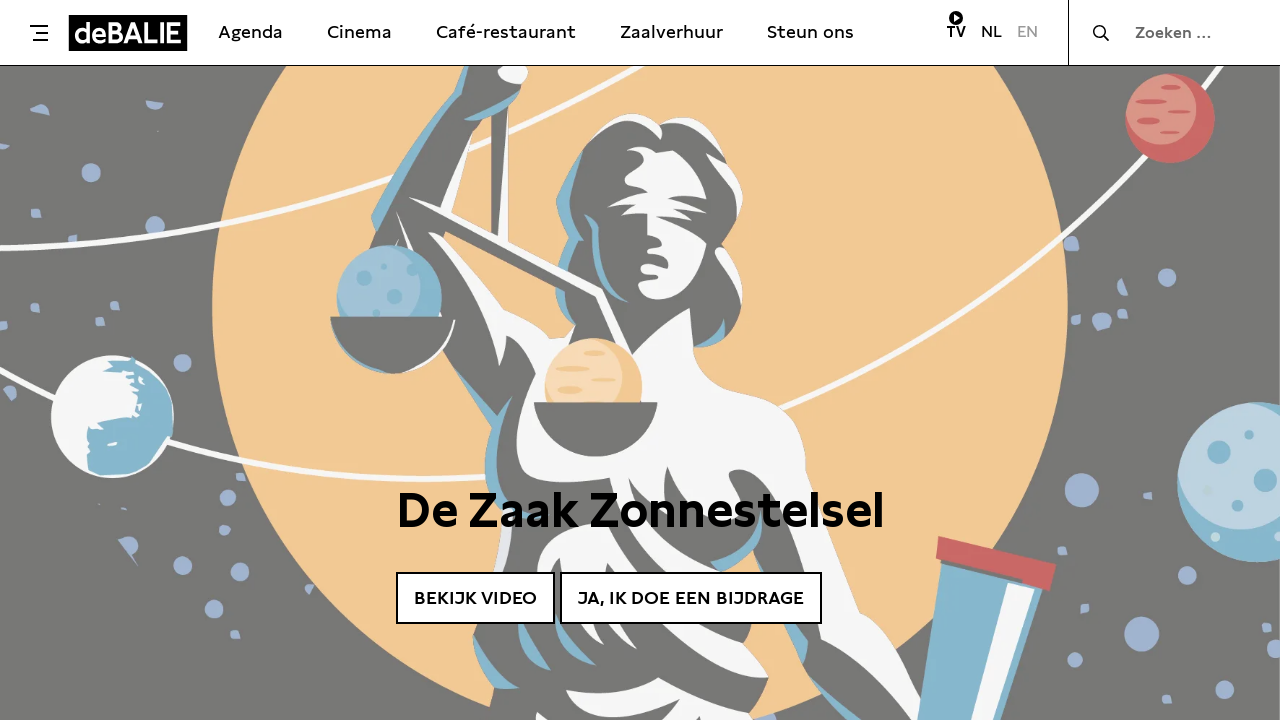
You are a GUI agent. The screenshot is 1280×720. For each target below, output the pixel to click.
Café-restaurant (506, 31)
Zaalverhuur (671, 31)
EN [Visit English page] (1027, 31)
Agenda (250, 31)
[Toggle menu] (39, 33)
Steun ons (810, 31)
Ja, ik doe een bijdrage (691, 597)
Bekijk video (475, 597)
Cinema (359, 31)
